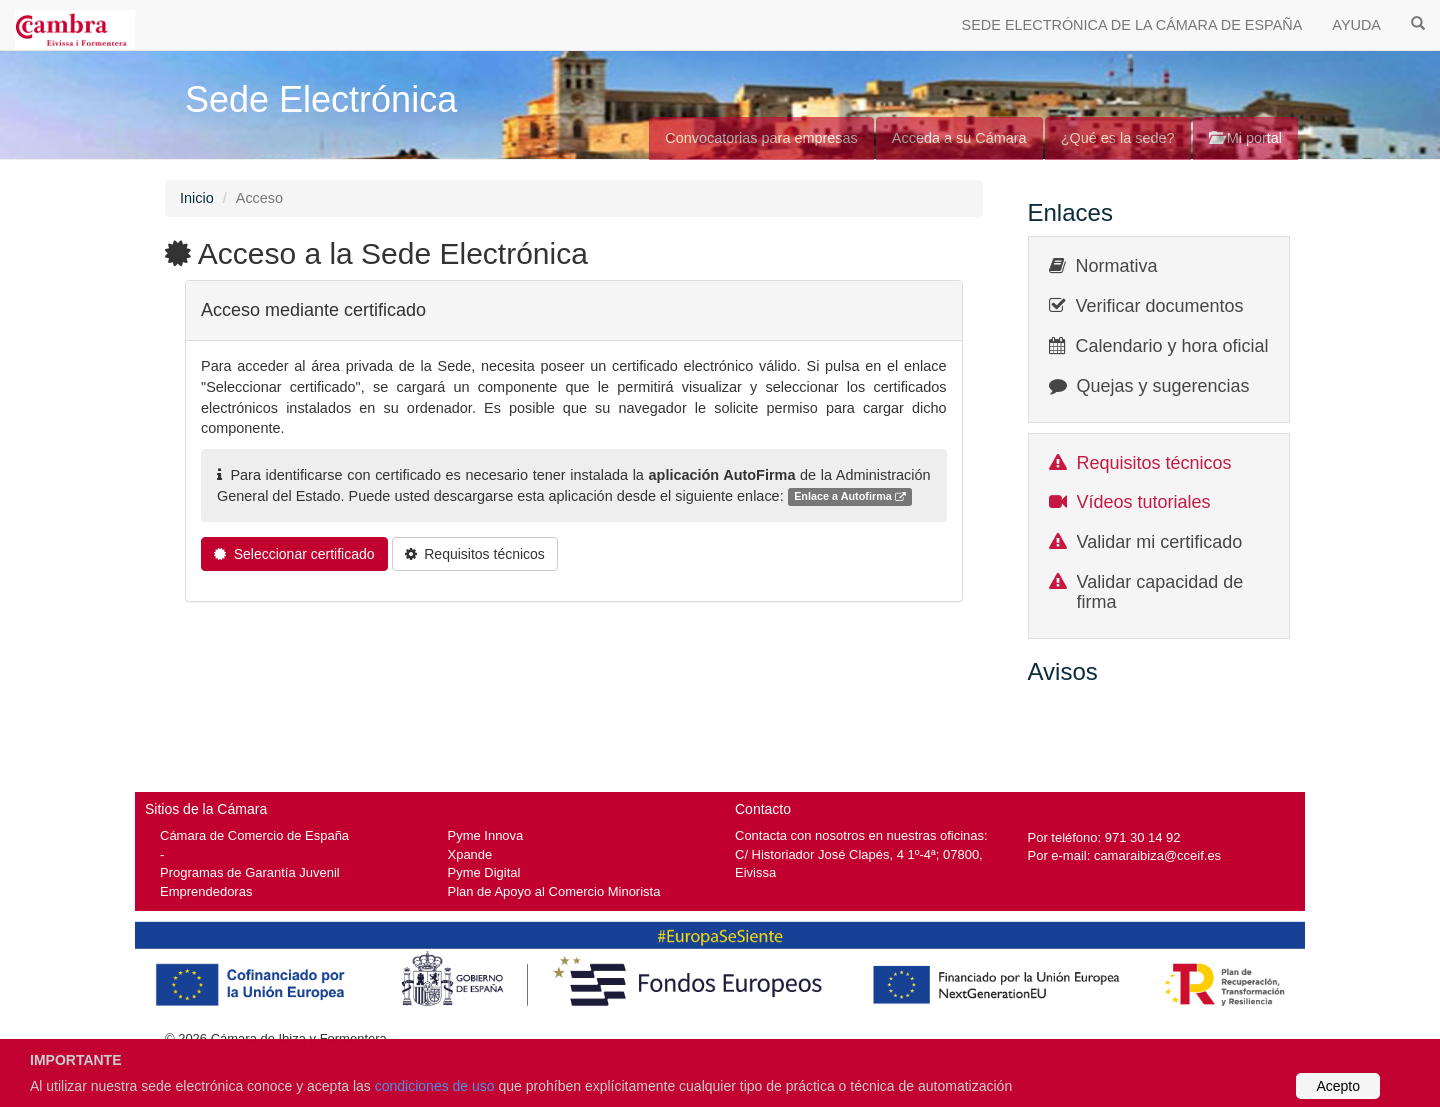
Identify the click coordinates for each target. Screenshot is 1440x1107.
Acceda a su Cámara (959, 138)
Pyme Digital (484, 872)
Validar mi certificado (1160, 542)
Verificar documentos (1160, 306)
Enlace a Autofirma (850, 497)
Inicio (197, 198)
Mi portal (1245, 138)
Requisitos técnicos (1154, 463)
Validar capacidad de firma (1160, 592)
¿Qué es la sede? (1118, 138)
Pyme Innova (486, 835)
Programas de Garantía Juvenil (250, 872)
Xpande (470, 854)
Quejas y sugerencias (1163, 386)
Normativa (1117, 266)
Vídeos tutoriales (1144, 502)
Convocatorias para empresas (761, 138)
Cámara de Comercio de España (254, 835)
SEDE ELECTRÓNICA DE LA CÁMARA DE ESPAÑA (1132, 25)
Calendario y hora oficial (1172, 346)
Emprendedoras (206, 891)
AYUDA (1356, 25)
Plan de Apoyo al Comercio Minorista (554, 891)
